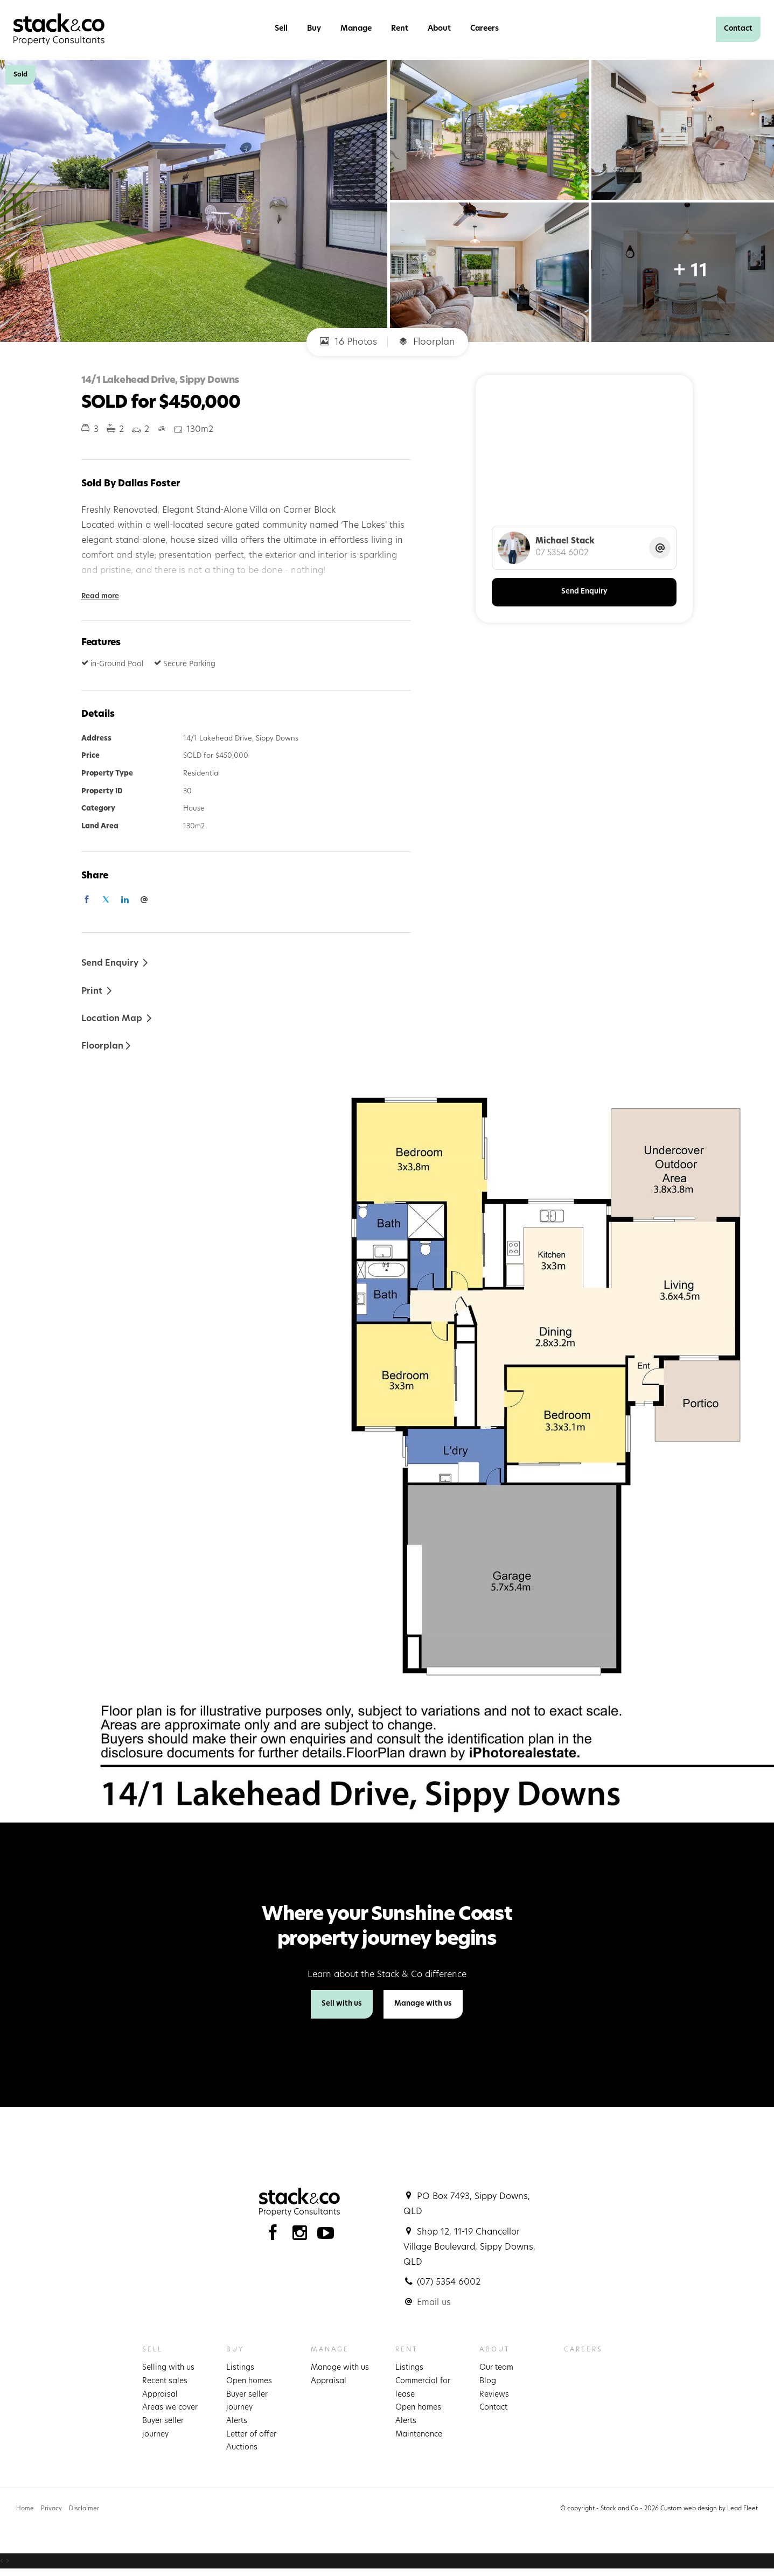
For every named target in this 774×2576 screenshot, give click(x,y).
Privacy (51, 2509)
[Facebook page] (275, 2236)
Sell (281, 29)
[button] (97, 990)
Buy (314, 29)
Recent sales (164, 2381)
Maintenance (418, 2435)
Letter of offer (251, 2435)
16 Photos (348, 342)
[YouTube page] (326, 2236)
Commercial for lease (422, 2388)
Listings (240, 2368)
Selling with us (168, 2368)
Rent (399, 29)
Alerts (236, 2421)
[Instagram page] (302, 2236)
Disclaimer (84, 2509)
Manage (356, 29)
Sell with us (342, 2003)
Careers (484, 29)
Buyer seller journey (163, 2428)
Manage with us (423, 2003)
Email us (434, 2303)
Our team (496, 2368)
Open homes (249, 2381)
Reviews (494, 2395)
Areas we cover (170, 2408)
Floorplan (427, 342)
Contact (738, 28)
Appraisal (160, 2395)
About (439, 29)
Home (25, 2509)
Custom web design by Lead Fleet (709, 2509)
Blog (487, 2381)
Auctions (241, 2448)
